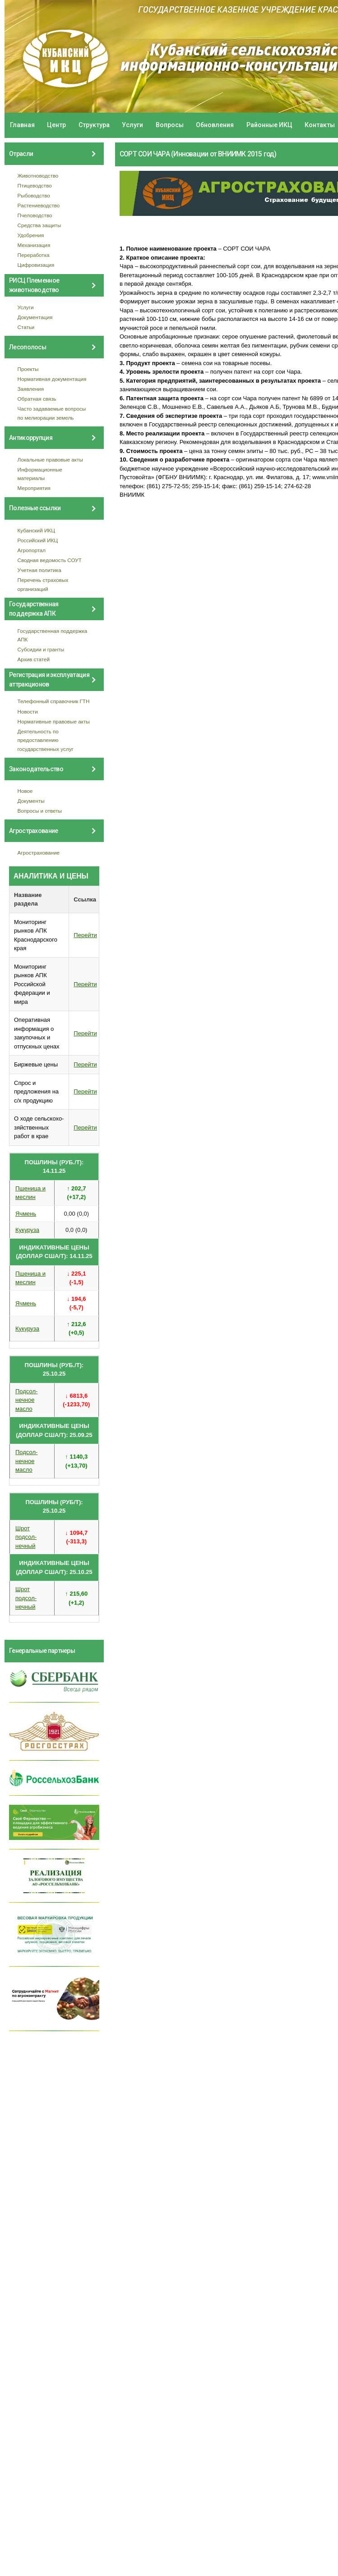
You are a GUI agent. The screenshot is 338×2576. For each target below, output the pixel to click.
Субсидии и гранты (41, 649)
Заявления (31, 389)
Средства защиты (39, 225)
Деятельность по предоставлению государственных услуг (46, 740)
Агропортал (32, 550)
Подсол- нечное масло (26, 1400)
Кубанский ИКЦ (36, 530)
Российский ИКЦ (38, 540)
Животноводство (38, 175)
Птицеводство (35, 185)
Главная (22, 124)
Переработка (34, 255)
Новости (28, 711)
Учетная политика (39, 570)
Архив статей (34, 659)
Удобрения (31, 235)
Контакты (320, 124)
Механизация (34, 245)
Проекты (28, 369)
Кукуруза (27, 1229)
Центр (56, 124)
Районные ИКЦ (269, 124)
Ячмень (25, 1213)
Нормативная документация (52, 379)
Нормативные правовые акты (54, 721)
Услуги (132, 124)
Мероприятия (34, 488)
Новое (25, 791)
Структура (94, 124)
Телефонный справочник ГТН (54, 701)
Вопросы (170, 124)
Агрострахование (39, 853)
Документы (31, 801)
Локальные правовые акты (50, 459)
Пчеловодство (35, 215)
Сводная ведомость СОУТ (50, 560)
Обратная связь (37, 399)
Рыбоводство (34, 195)
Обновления (215, 124)
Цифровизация (36, 265)
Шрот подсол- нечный (26, 1537)
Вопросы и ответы (40, 811)
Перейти (85, 935)
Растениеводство (39, 205)
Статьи (26, 327)
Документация (35, 317)
